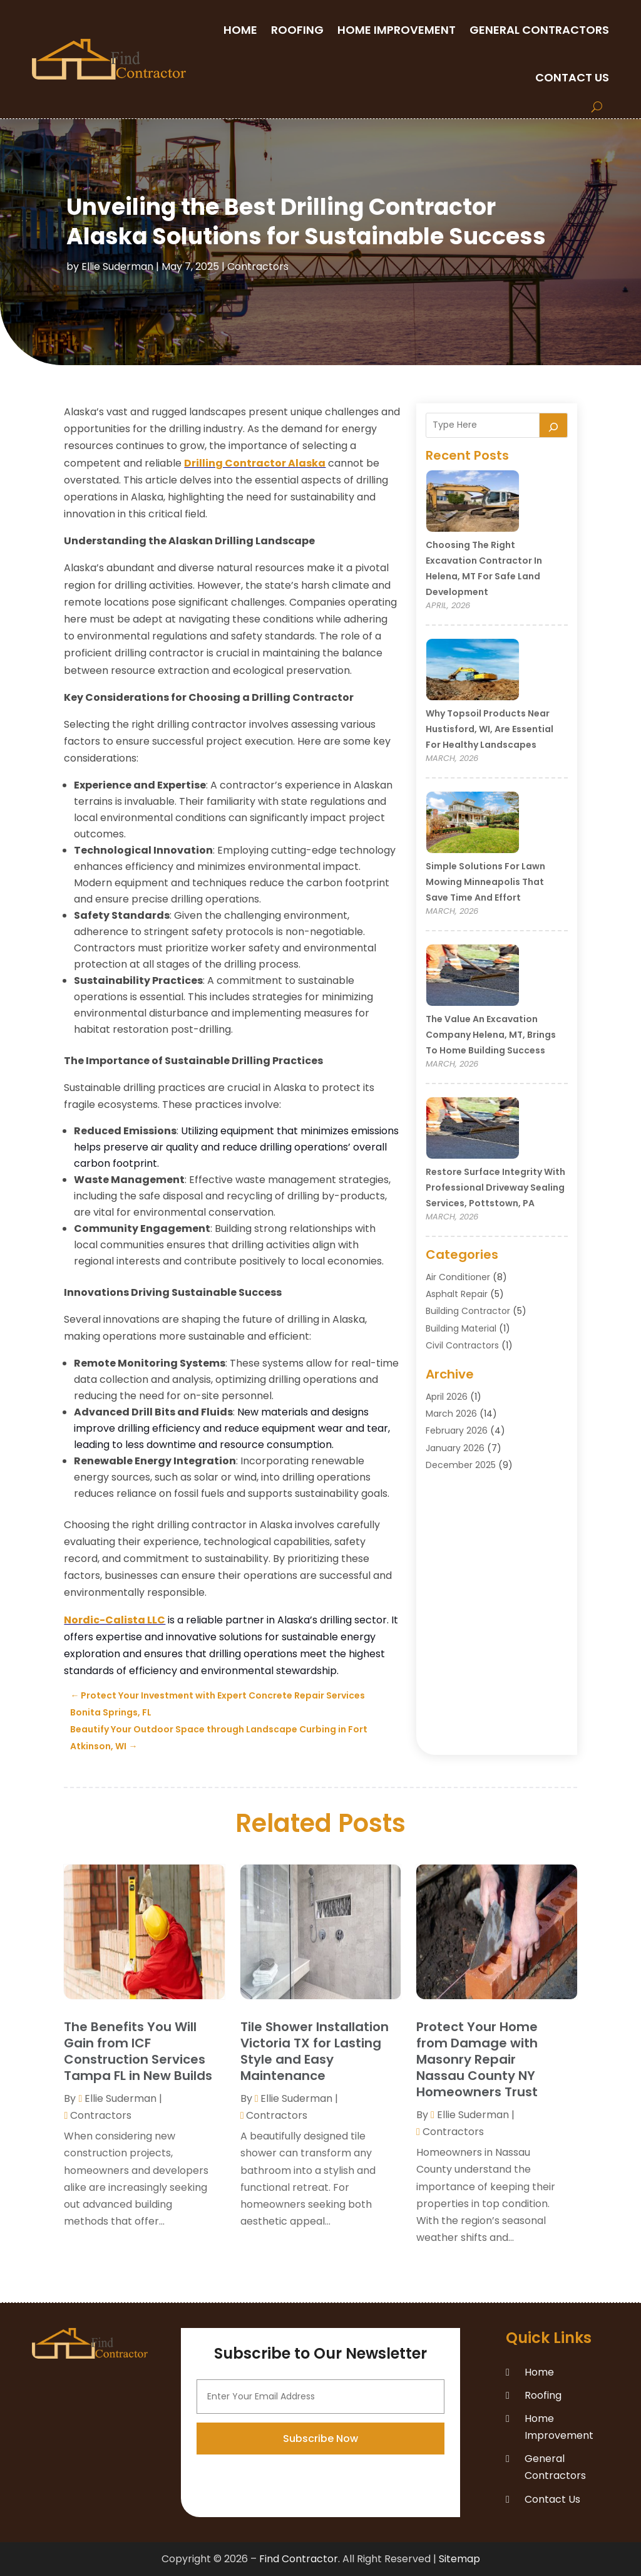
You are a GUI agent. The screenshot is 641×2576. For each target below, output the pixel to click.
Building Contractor (468, 1311)
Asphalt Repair (457, 1294)
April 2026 (447, 1396)
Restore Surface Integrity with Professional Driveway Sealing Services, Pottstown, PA (495, 1187)
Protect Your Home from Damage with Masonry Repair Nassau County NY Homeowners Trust (477, 2059)
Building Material (461, 1328)
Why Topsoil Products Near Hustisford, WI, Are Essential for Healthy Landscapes (489, 729)
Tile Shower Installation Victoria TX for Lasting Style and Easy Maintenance (314, 2051)
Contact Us (572, 77)
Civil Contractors (462, 1345)
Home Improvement (396, 30)
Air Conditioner (458, 1277)
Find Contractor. (299, 2559)
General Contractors (539, 30)
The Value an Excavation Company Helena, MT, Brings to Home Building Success (491, 1035)
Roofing (297, 30)
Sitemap (459, 2559)
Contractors (258, 266)
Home (240, 30)
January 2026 (455, 1448)
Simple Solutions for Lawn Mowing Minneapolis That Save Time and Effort (485, 882)
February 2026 (457, 1430)
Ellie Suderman (117, 266)
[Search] (553, 425)
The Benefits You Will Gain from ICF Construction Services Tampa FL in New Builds (138, 2051)
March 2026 (451, 1413)
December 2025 (461, 1465)
